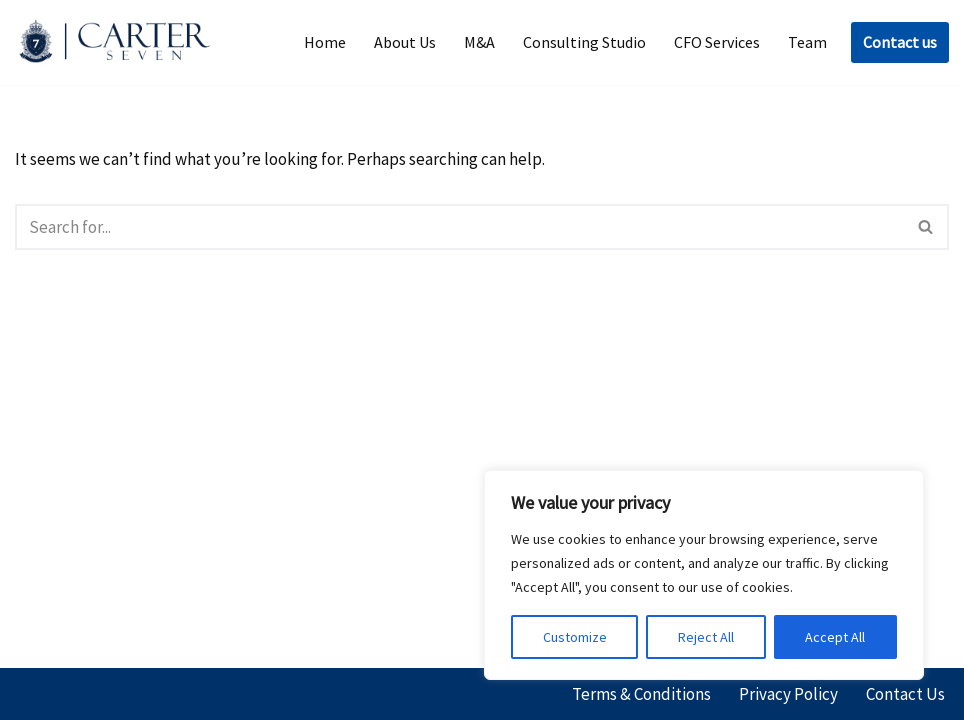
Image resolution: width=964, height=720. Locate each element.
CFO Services (717, 42)
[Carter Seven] (120, 42)
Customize (575, 637)
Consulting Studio (584, 42)
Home (325, 42)
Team (807, 42)
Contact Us (905, 694)
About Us (405, 42)
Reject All (706, 637)
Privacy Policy (788, 694)
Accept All (835, 637)
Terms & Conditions (641, 694)
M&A (479, 42)
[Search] (459, 227)
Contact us (900, 42)
